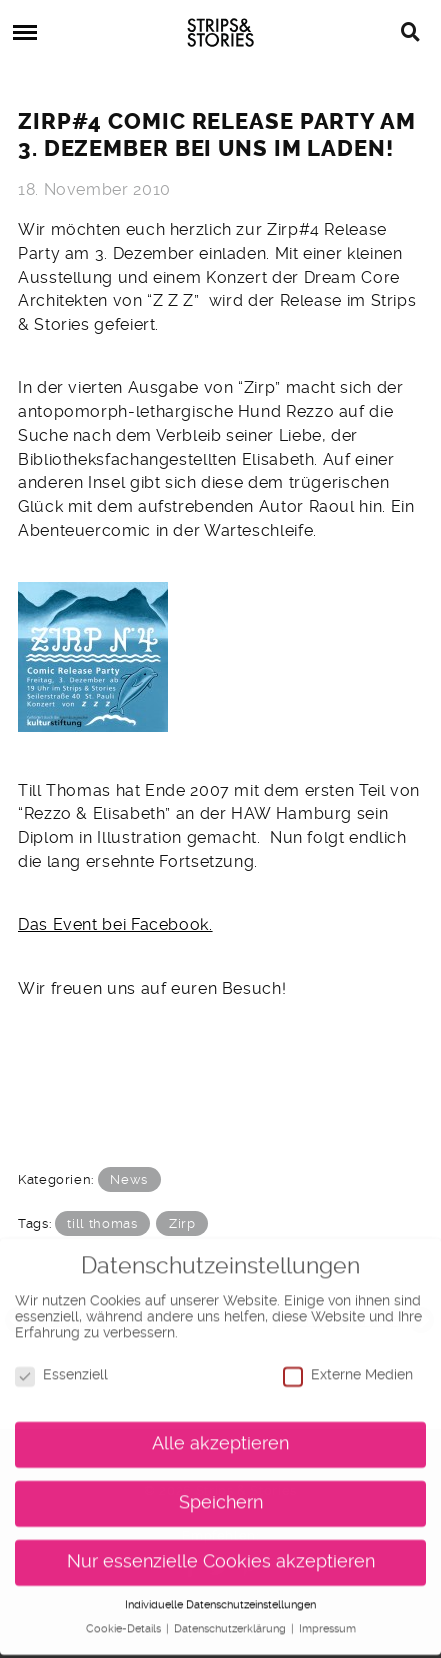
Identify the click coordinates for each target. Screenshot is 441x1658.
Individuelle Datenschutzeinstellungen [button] (220, 1596)
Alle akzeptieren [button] (220, 1435)
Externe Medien (348, 1366)
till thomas (102, 1223)
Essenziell (61, 1366)
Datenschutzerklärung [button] (231, 1620)
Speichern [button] (221, 1494)
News (129, 1179)
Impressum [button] (327, 1620)
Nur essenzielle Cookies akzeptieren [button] (221, 1553)
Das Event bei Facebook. (115, 924)
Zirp (182, 1223)
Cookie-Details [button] (125, 1620)
